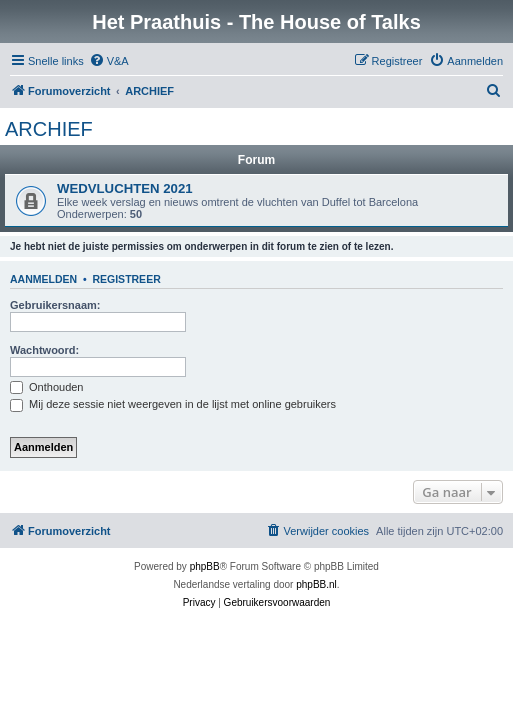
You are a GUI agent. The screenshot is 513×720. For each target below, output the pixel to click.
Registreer (126, 279)
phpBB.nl (316, 584)
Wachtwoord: (44, 350)
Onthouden (47, 387)
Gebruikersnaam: (55, 305)
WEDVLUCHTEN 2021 (125, 188)
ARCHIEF (49, 129)
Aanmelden (43, 279)
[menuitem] (109, 61)
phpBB (205, 566)
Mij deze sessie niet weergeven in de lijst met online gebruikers (173, 404)
